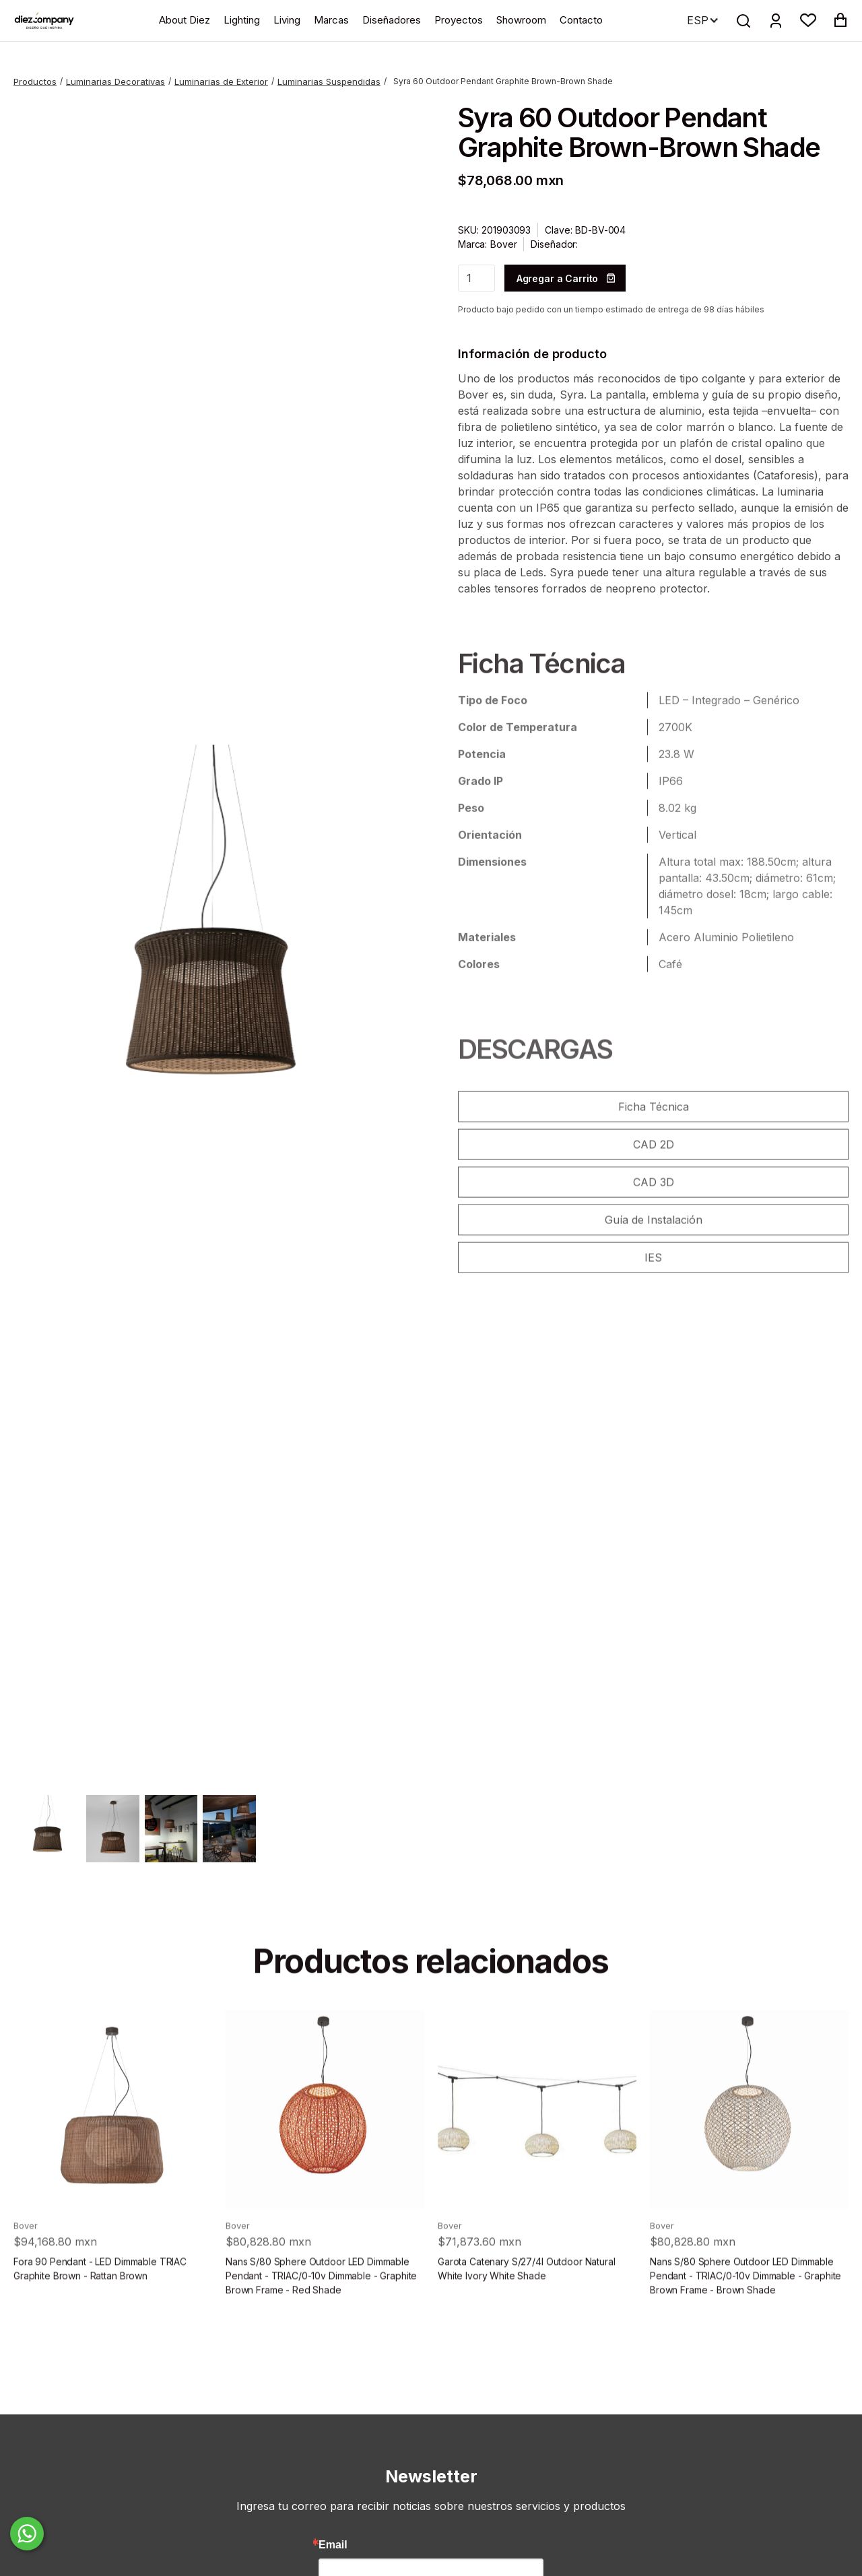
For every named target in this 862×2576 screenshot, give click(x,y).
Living (286, 19)
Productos (35, 81)
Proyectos (458, 19)
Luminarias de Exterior (221, 81)
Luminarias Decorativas (115, 81)
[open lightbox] (208, 940)
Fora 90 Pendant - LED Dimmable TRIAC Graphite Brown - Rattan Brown (100, 2302)
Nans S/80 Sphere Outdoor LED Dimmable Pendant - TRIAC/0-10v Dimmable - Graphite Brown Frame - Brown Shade (745, 2310)
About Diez (184, 19)
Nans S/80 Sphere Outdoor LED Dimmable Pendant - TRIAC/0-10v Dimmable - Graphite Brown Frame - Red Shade (321, 2310)
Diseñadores (391, 19)
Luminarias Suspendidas (328, 81)
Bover (503, 244)
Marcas (331, 19)
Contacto (581, 19)
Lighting (242, 19)
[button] (808, 20)
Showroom (521, 19)
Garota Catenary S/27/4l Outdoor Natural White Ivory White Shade (527, 2302)
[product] (112, 2144)
